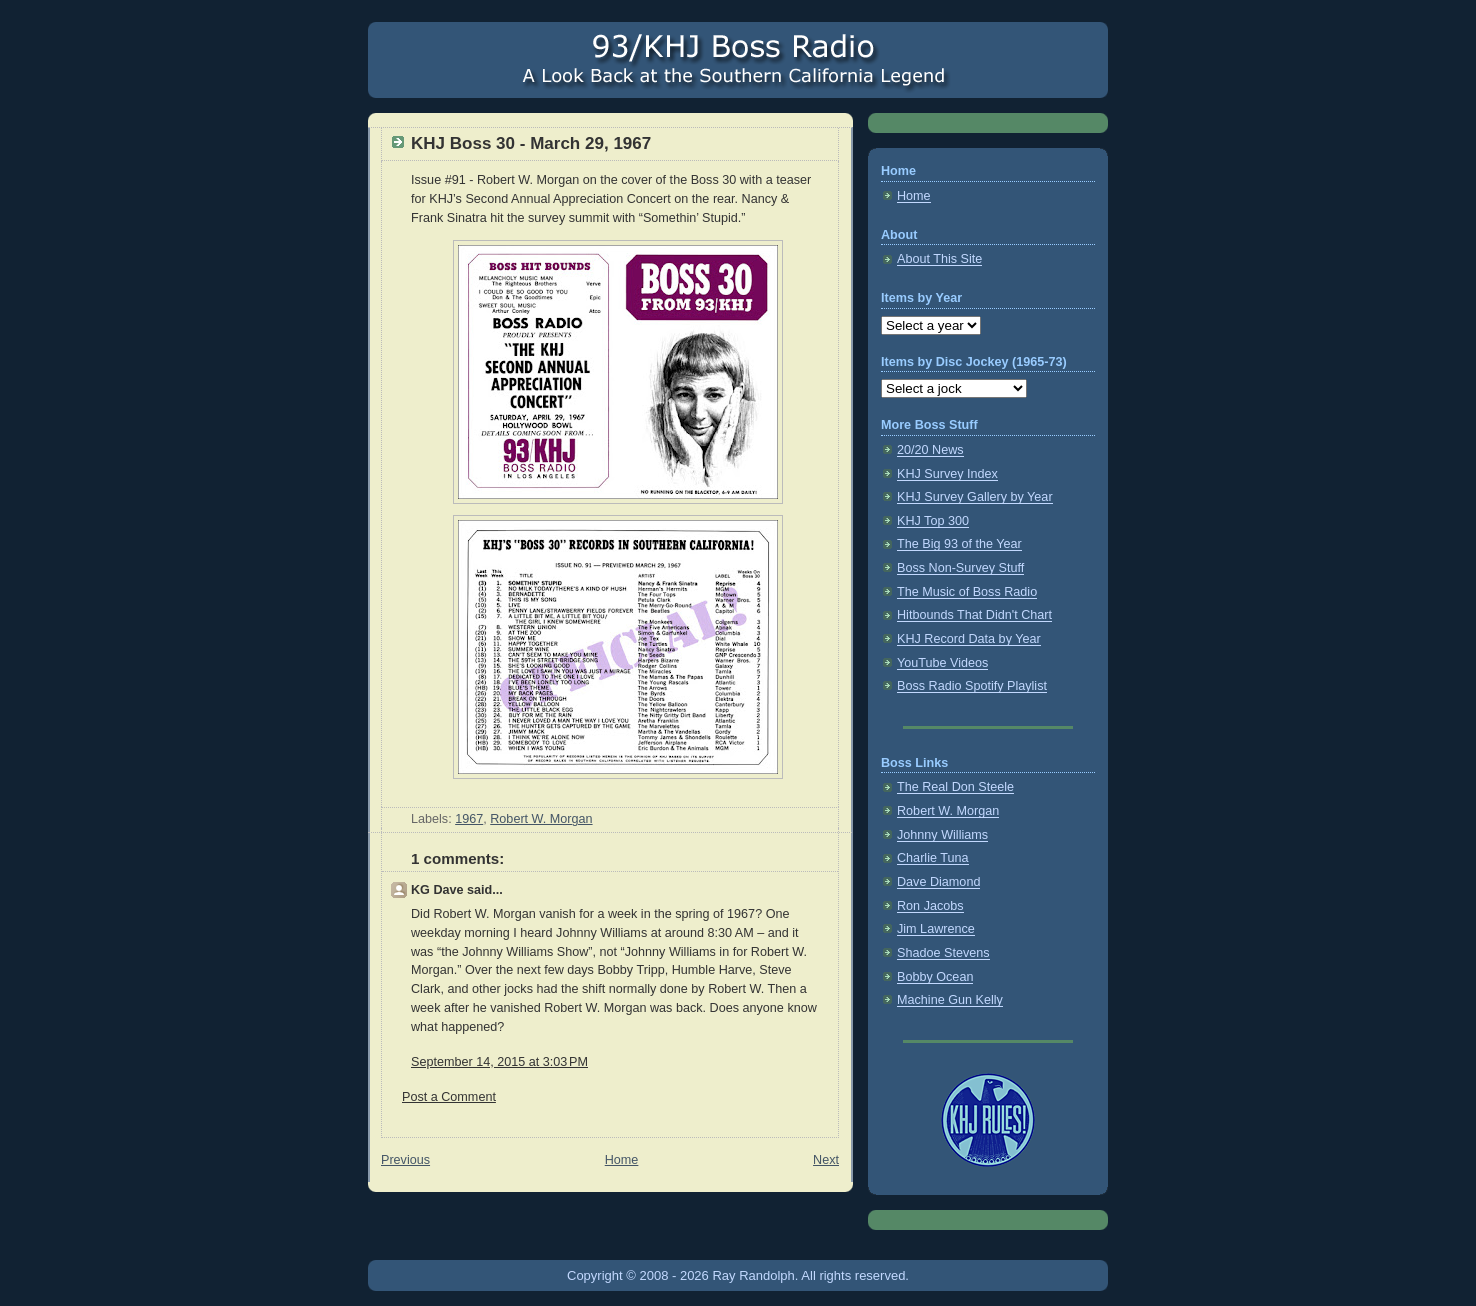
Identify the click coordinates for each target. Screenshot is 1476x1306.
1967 (469, 819)
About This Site (939, 259)
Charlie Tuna (933, 858)
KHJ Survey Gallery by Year (975, 497)
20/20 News (930, 450)
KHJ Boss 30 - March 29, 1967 (531, 143)
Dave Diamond (938, 882)
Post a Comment (449, 1097)
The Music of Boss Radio (967, 592)
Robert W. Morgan (541, 819)
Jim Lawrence (936, 929)
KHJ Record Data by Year (969, 639)
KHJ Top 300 (933, 521)
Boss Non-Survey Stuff (960, 568)
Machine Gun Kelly (950, 1000)
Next (826, 1160)
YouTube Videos (942, 663)
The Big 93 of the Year (959, 544)
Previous (405, 1160)
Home (622, 1160)
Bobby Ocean (935, 977)
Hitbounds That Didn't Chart (974, 615)
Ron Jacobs (930, 906)
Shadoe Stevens (943, 953)
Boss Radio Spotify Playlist (972, 686)
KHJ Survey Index (947, 474)
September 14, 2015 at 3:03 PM (499, 1062)
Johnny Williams (942, 835)
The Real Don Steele (955, 787)
